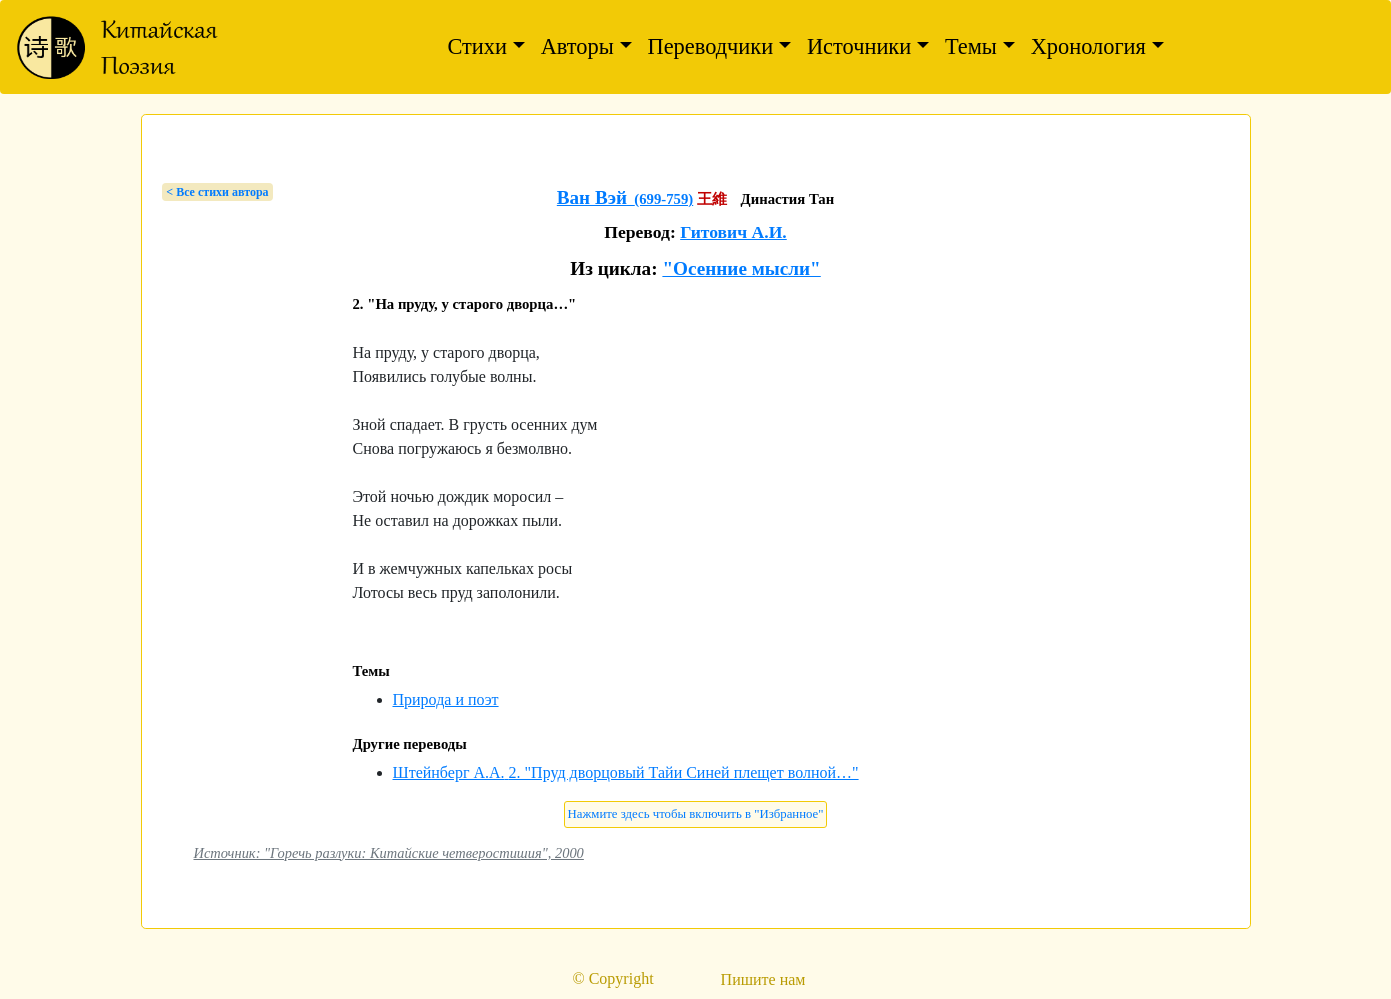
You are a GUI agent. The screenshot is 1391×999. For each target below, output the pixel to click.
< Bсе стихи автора (217, 192)
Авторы (577, 46)
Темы (971, 46)
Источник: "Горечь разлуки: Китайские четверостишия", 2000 (389, 853)
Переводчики (711, 46)
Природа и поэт (446, 699)
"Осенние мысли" (741, 268)
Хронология (1088, 46)
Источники (859, 46)
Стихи (477, 46)
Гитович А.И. (733, 232)
